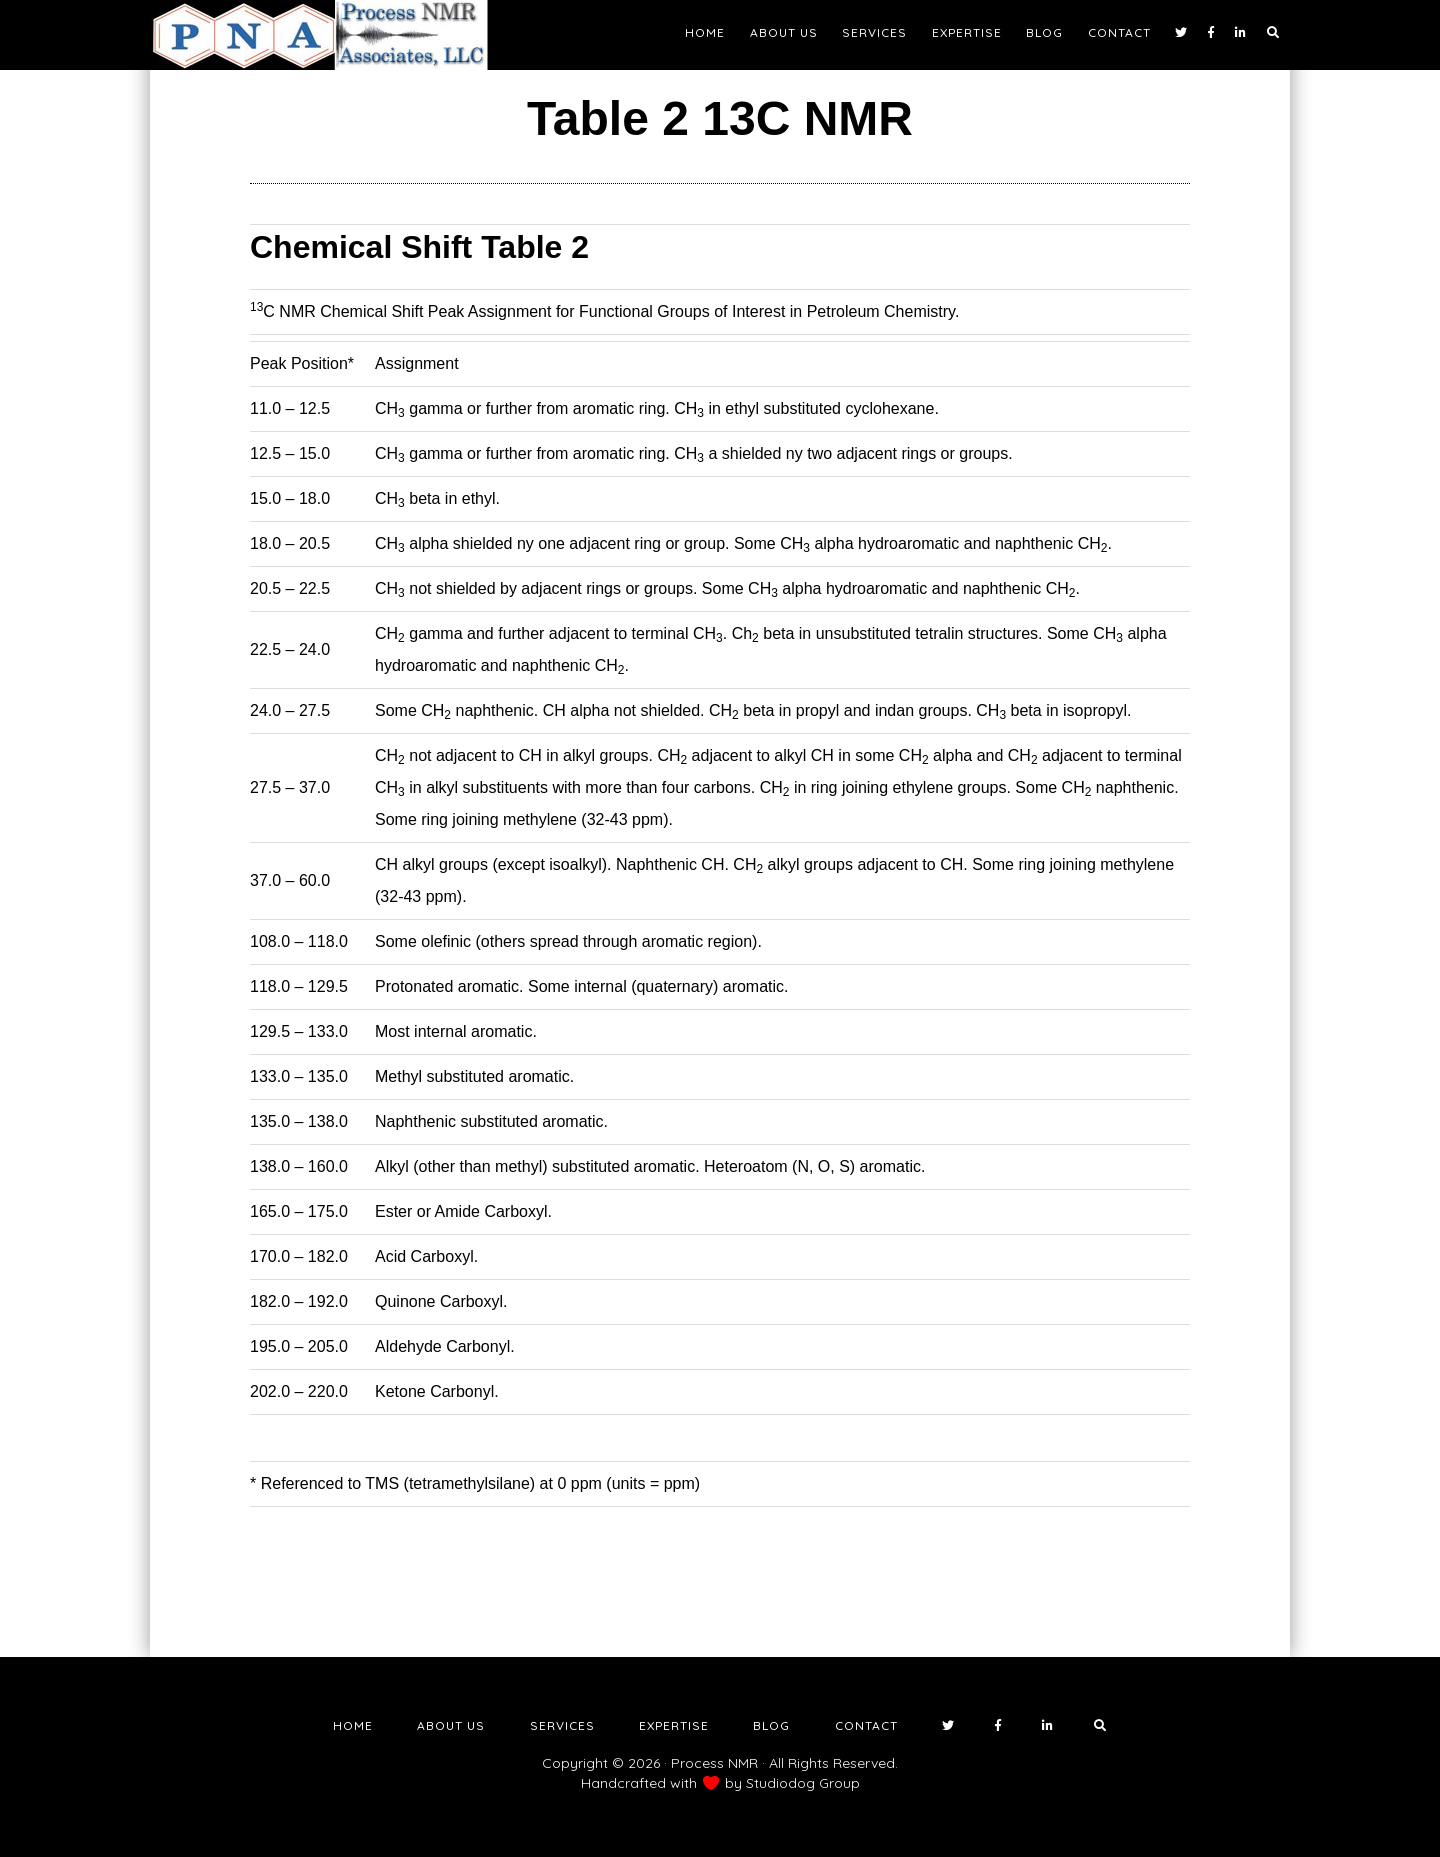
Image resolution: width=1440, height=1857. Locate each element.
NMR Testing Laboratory (330, 35)
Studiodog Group (803, 1783)
